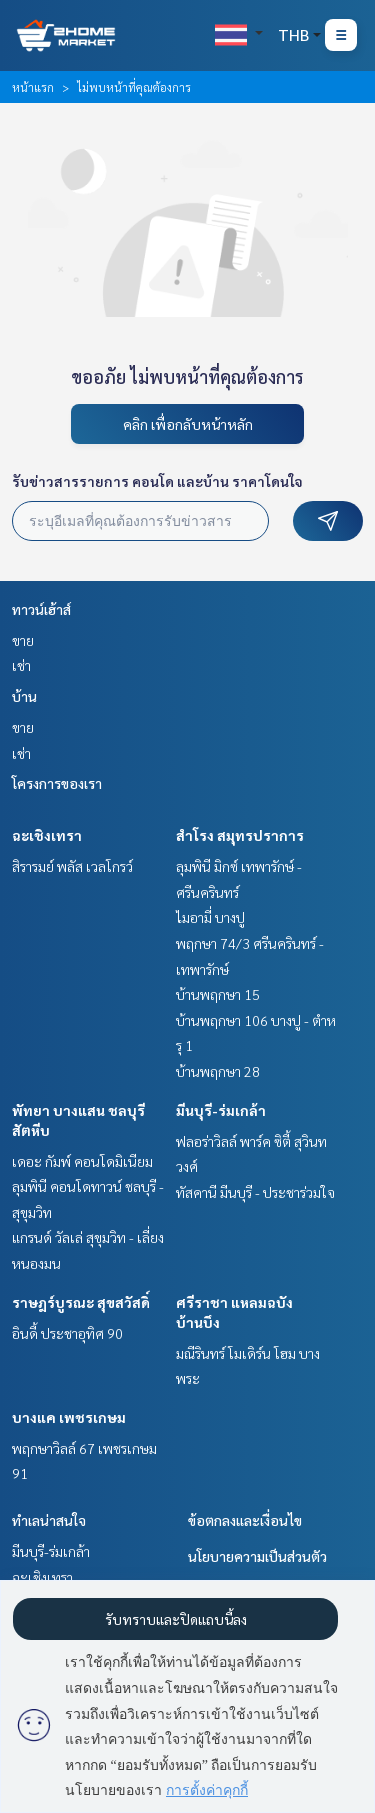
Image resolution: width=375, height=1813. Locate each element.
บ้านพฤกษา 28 (218, 1071)
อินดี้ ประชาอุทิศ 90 (67, 1333)
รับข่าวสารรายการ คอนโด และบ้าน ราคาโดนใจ (157, 481)
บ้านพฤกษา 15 (218, 994)
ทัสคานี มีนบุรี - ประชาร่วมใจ (255, 1192)
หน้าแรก (33, 87)
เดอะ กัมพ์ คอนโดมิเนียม (82, 1161)
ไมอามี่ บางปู (210, 917)
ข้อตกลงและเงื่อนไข (245, 1520)
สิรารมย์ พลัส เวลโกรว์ (72, 866)
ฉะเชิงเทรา (47, 835)
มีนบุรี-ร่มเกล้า (221, 1110)
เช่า (21, 665)
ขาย (23, 640)
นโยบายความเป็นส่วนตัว (257, 1556)
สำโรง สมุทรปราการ (240, 835)
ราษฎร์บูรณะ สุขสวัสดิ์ (81, 1302)
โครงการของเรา (57, 783)
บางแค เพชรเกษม (69, 1417)
